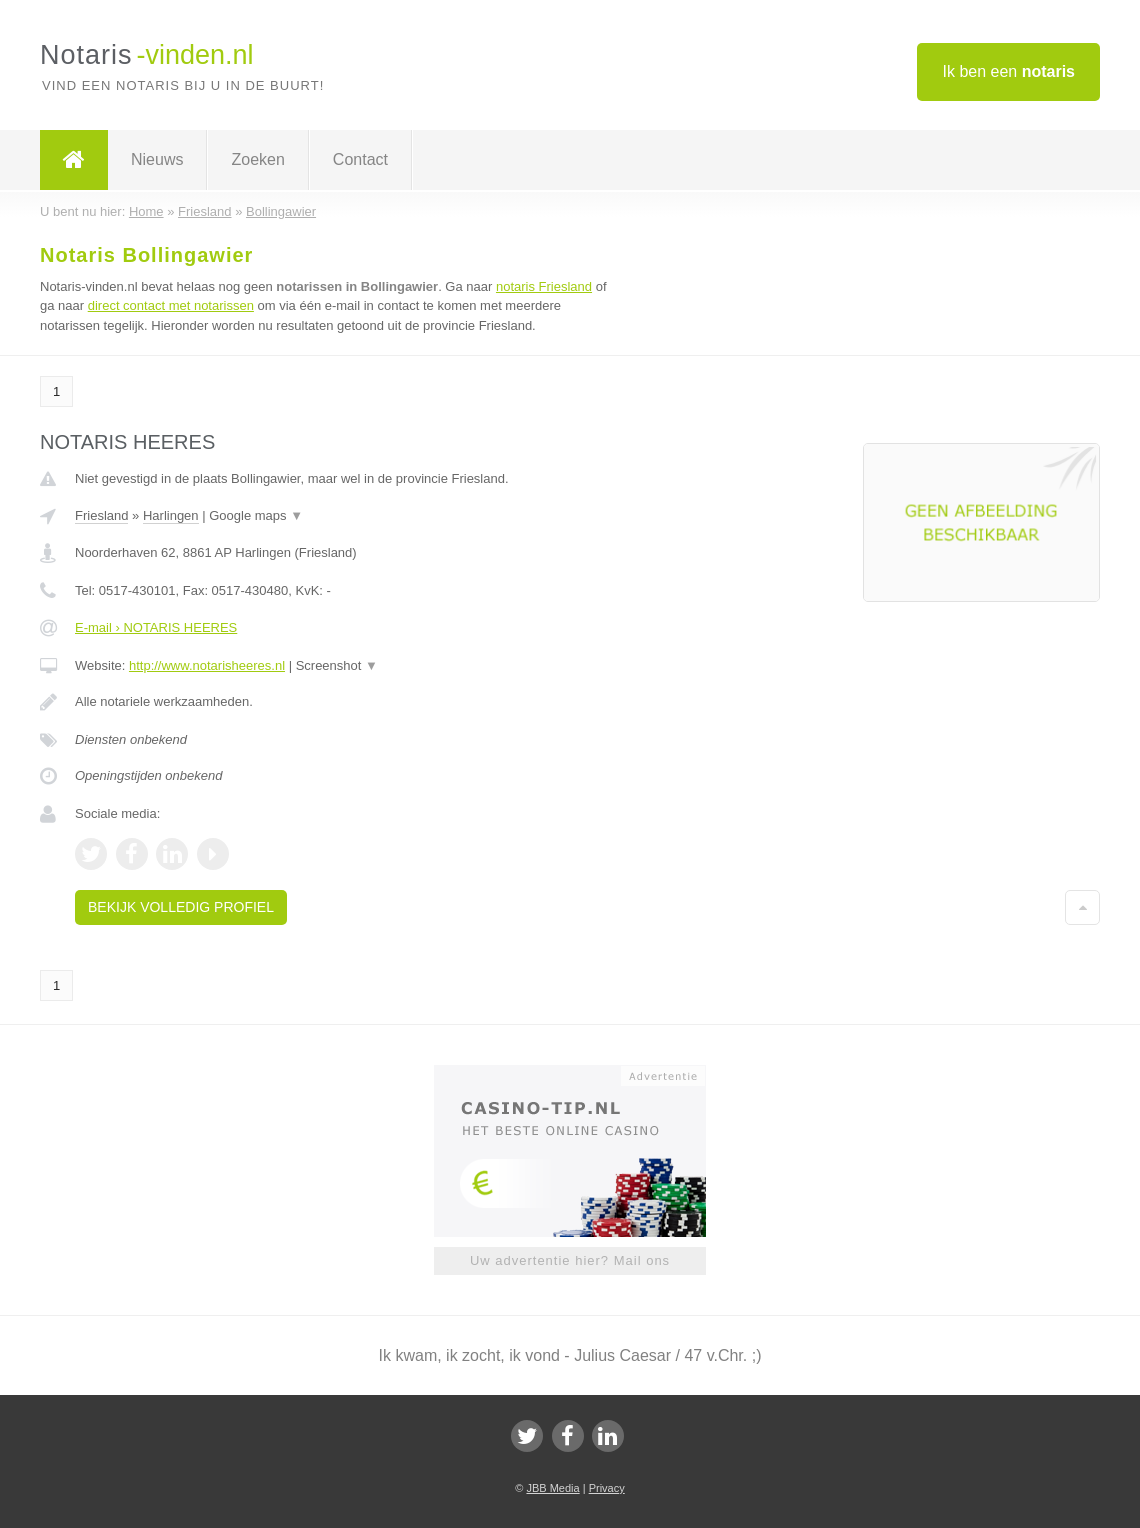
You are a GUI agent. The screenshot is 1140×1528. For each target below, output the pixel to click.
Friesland (101, 515)
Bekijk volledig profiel (181, 907)
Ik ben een (1008, 71)
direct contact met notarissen (171, 305)
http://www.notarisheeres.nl (207, 665)
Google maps (256, 515)
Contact (360, 159)
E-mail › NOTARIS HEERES (156, 627)
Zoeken (257, 159)
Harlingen (171, 515)
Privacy (607, 1488)
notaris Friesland (544, 286)
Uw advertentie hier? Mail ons (570, 1260)
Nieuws (157, 159)
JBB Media (552, 1488)
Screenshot (337, 665)
